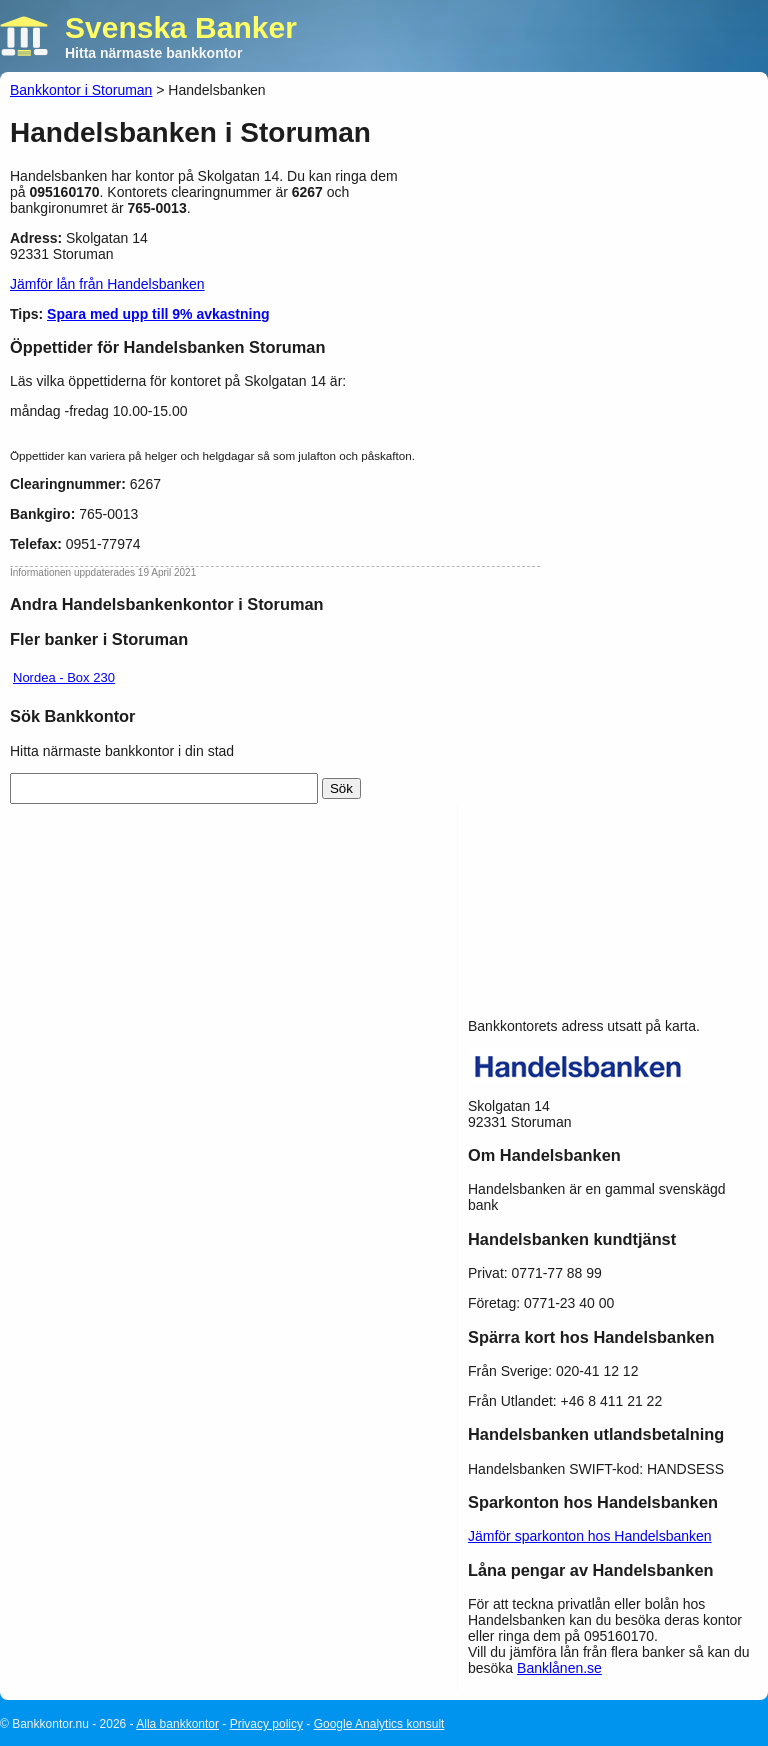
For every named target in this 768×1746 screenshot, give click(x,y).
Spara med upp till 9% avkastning (158, 314)
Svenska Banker (181, 27)
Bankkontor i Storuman (81, 90)
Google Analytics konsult (379, 1724)
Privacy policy (266, 1724)
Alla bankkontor (177, 1724)
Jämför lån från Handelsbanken (107, 284)
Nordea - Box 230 (64, 677)
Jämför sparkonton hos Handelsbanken (590, 1536)
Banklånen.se (559, 1668)
